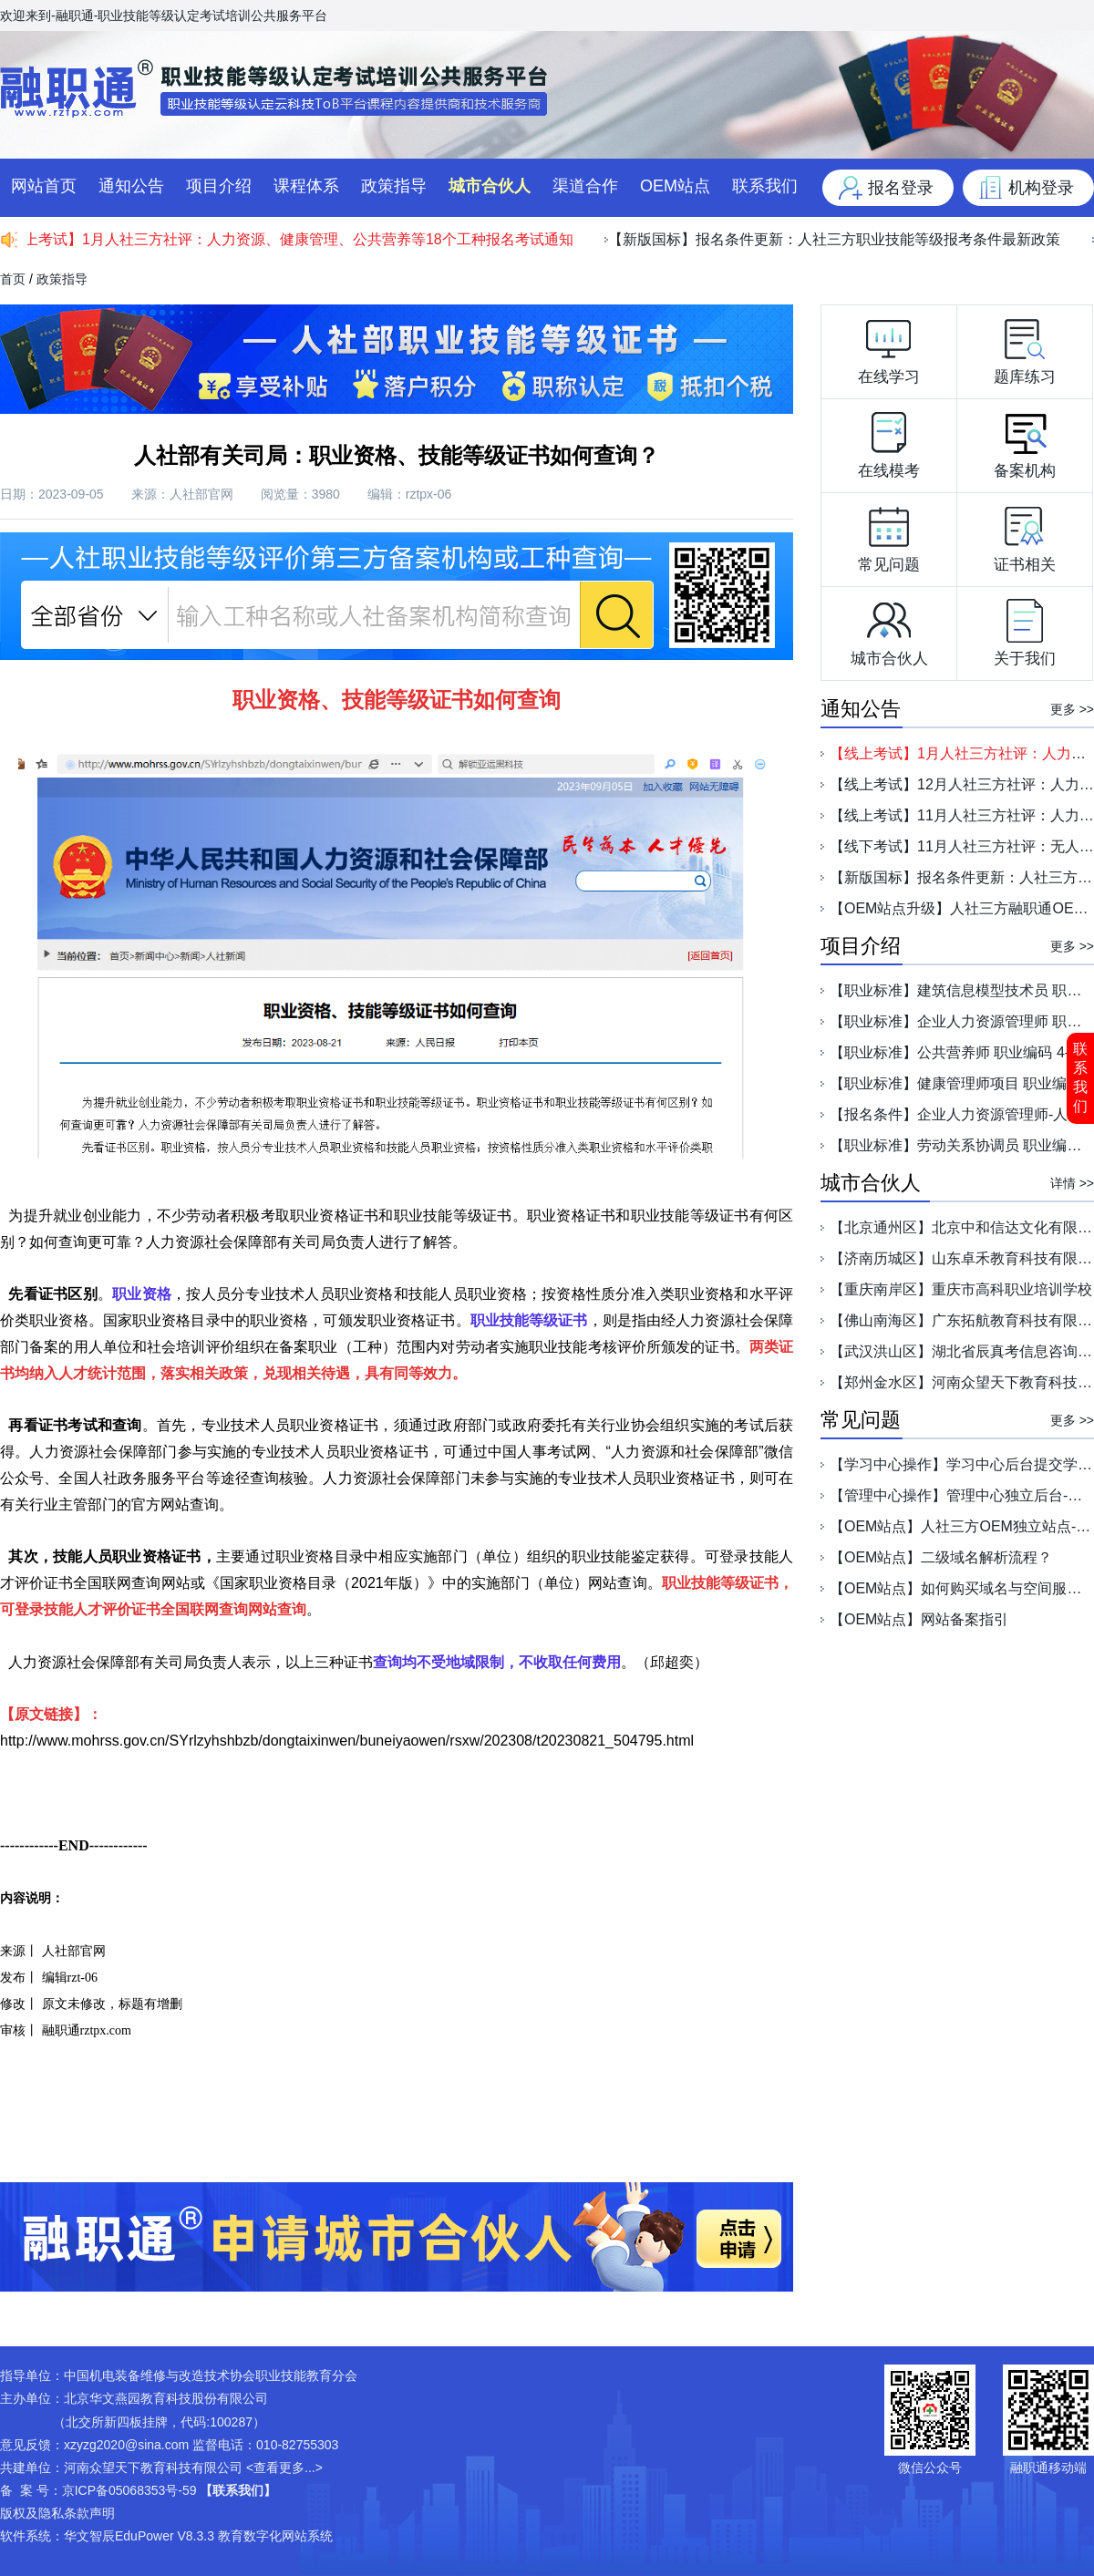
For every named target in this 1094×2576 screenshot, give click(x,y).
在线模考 (889, 441)
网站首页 (44, 186)
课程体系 (306, 186)
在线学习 (889, 347)
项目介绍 (219, 186)
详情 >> (1072, 1183)
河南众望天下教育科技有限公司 (153, 2467)
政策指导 (394, 186)
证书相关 (1025, 535)
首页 (13, 279)
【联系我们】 (238, 2490)
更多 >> (1072, 709)
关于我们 (1025, 629)
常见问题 (889, 535)
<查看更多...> (284, 2467)
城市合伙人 (490, 186)
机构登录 (1041, 188)
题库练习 (1025, 347)
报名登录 (901, 188)
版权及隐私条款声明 (57, 2513)
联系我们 (1080, 1077)
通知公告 (131, 186)
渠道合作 (585, 186)
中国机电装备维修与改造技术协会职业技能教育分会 (210, 2375)
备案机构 (1025, 441)
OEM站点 (675, 186)
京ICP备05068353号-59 (129, 2490)
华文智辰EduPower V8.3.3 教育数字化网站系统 (198, 2536)
